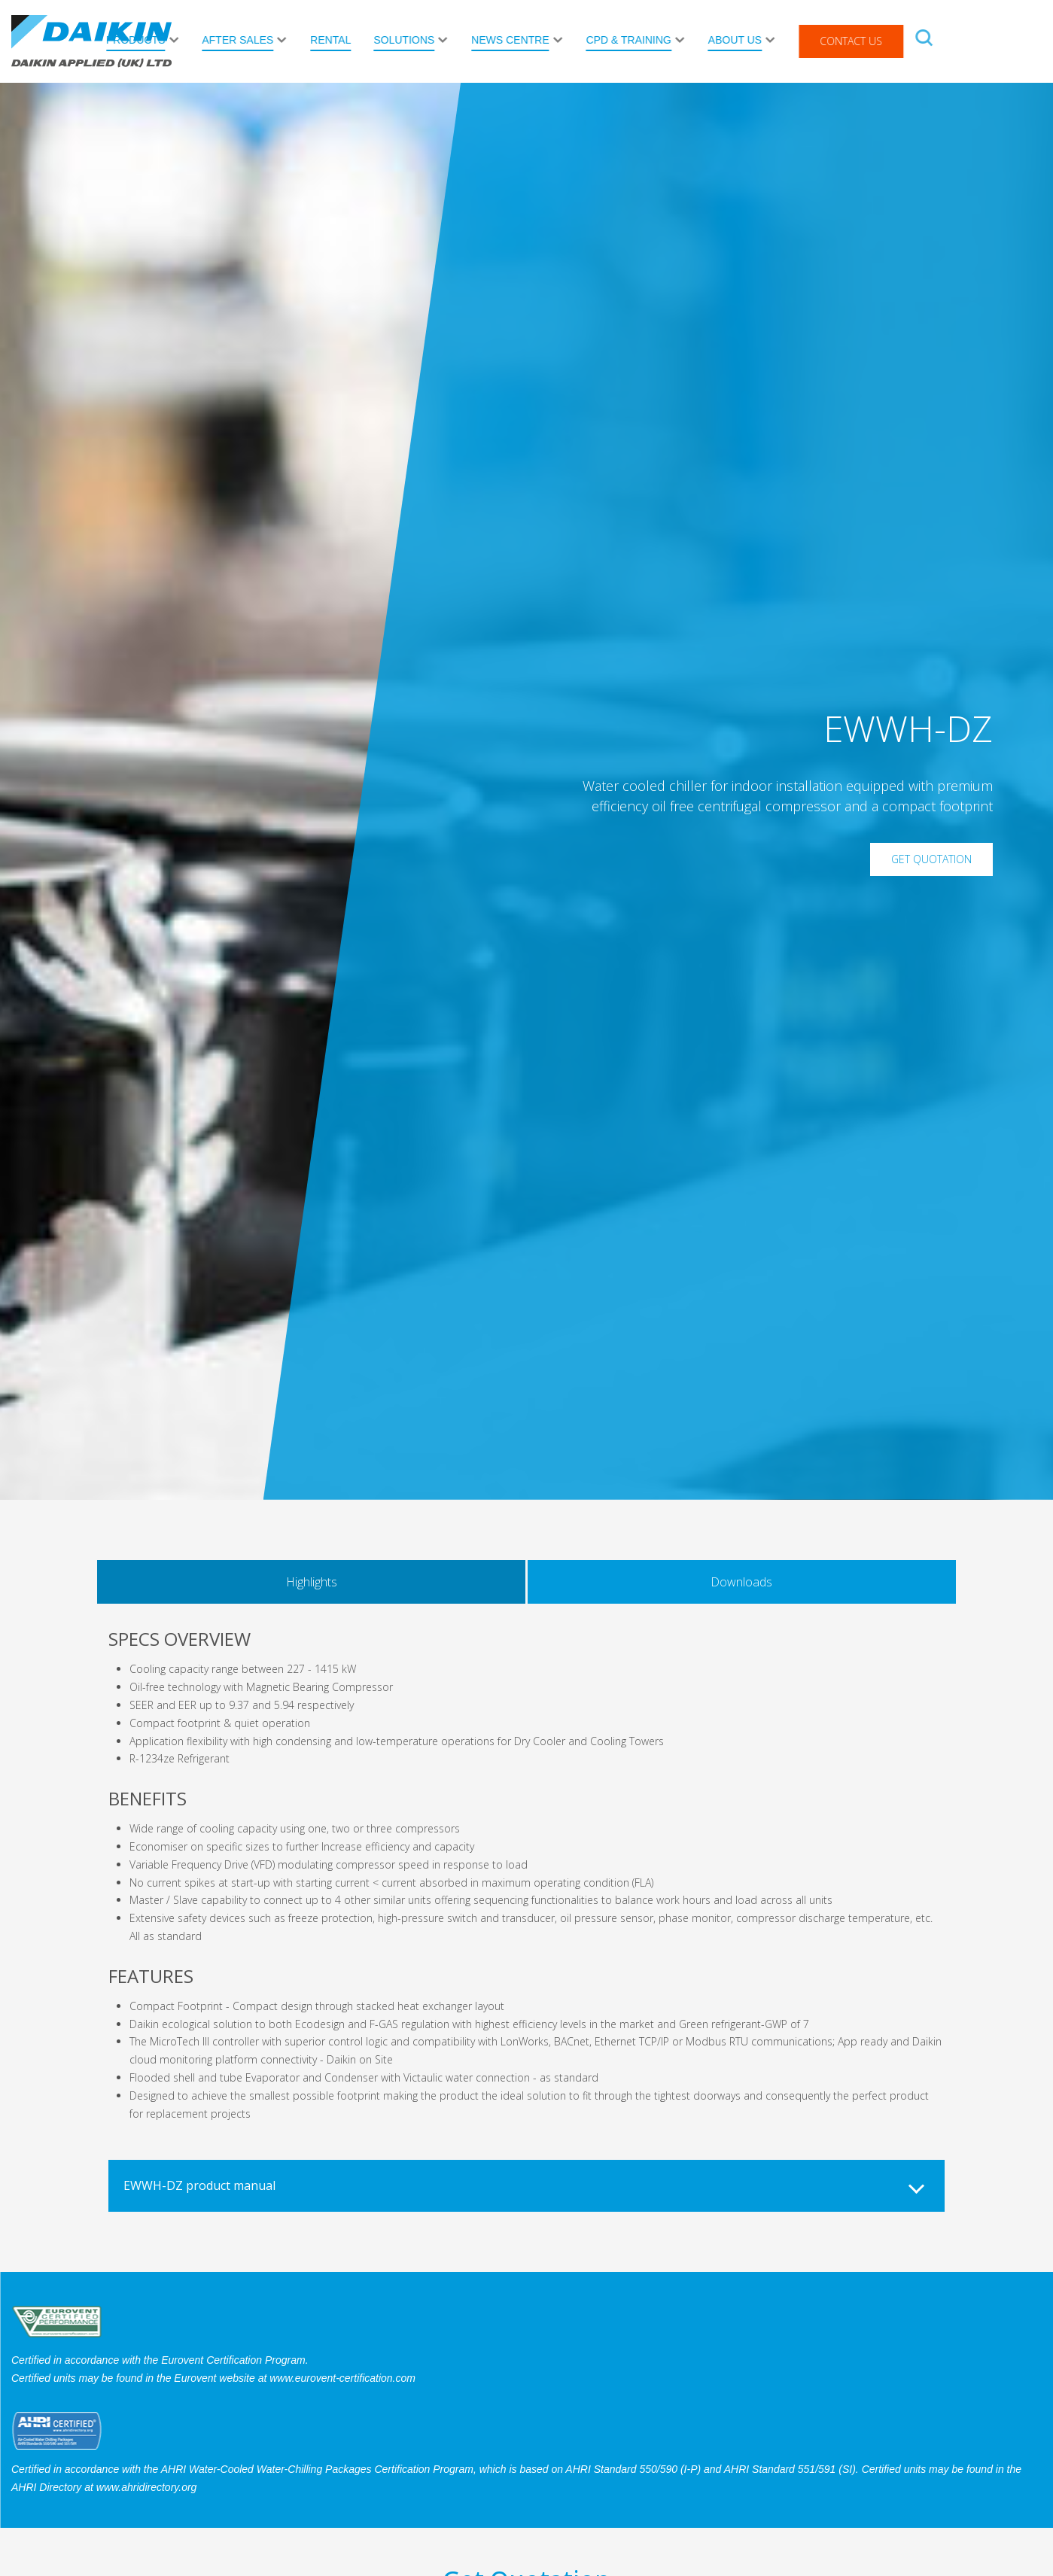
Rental (438, 40)
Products (243, 40)
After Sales (345, 40)
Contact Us (958, 41)
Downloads (741, 1582)
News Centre (617, 40)
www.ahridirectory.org (146, 2487)
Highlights (311, 1582)
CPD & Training (735, 40)
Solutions (511, 40)
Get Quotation (931, 859)
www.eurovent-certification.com (342, 2378)
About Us (842, 40)
